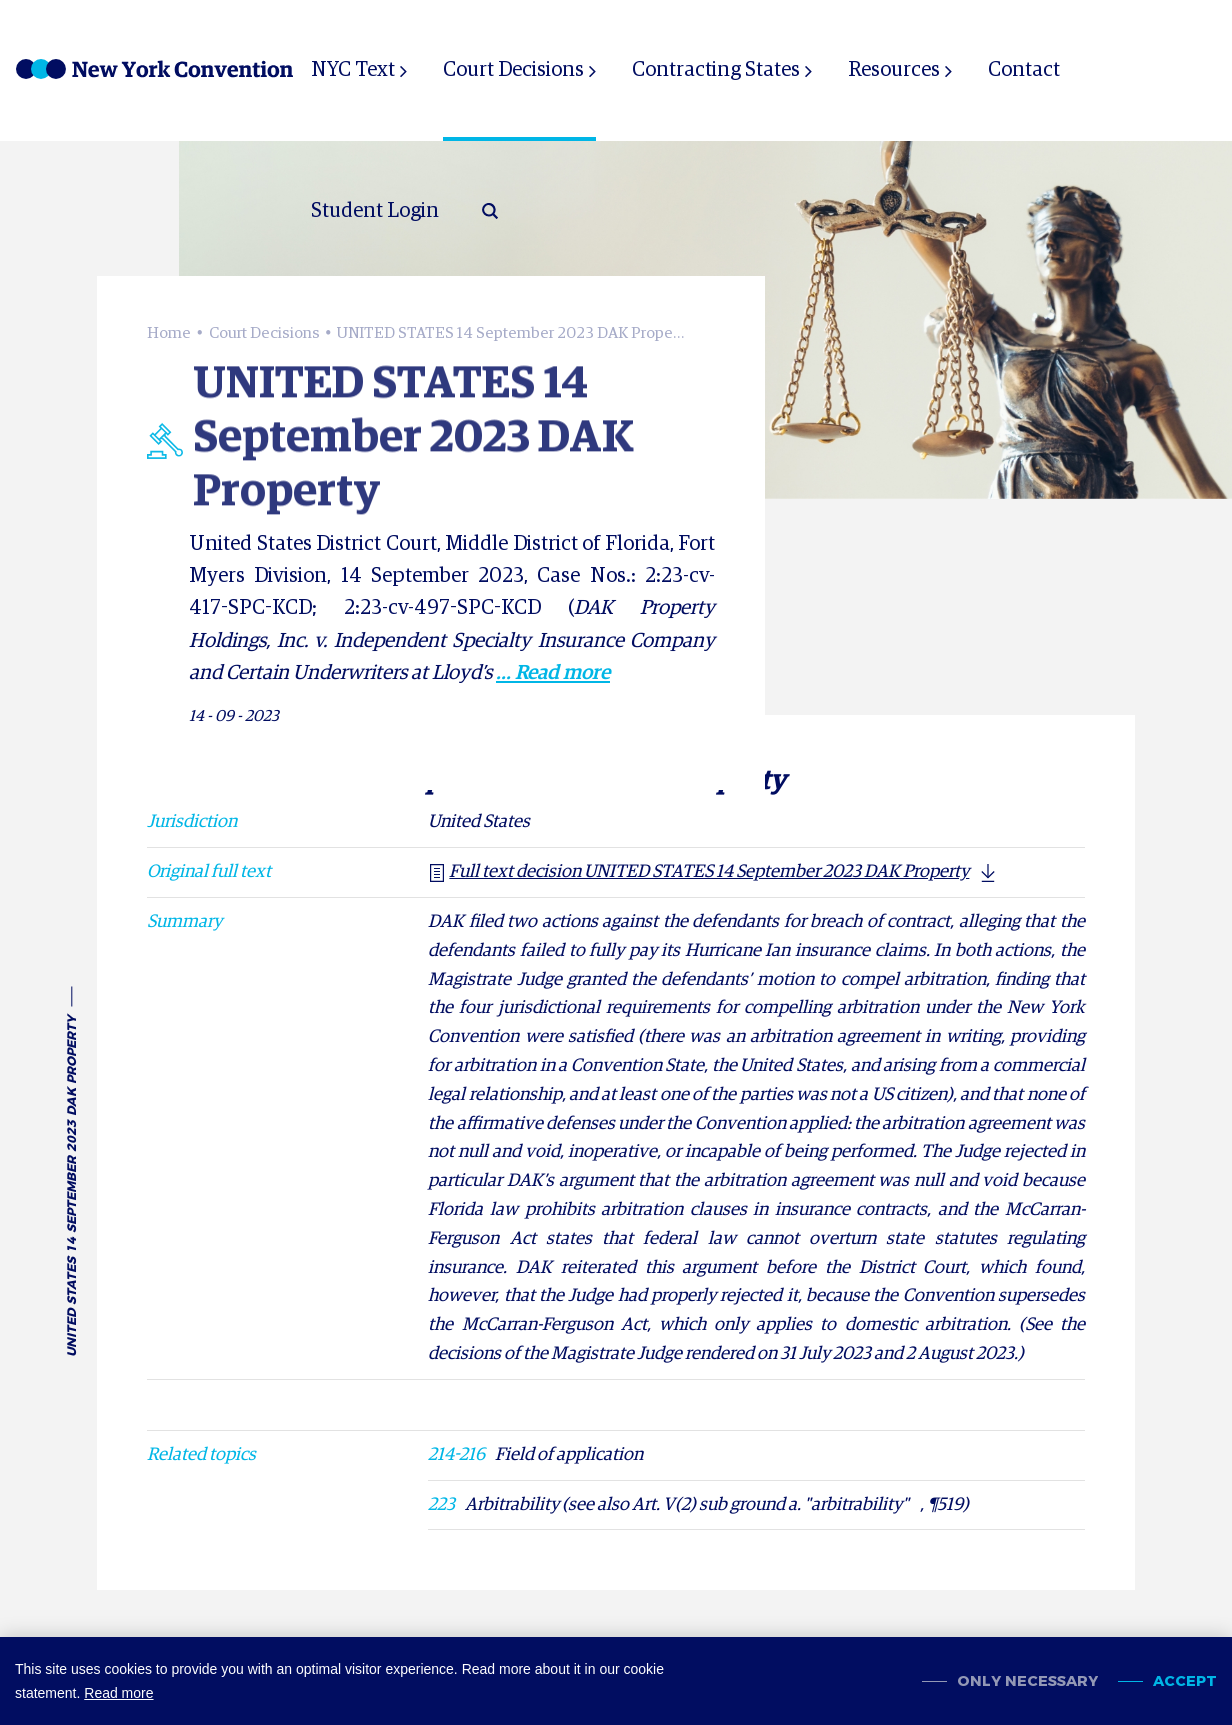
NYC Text (353, 70)
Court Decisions (513, 70)
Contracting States (716, 70)
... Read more (553, 673)
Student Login (375, 211)
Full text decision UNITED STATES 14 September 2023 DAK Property (698, 872)
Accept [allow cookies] (1185, 1681)
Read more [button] (118, 1693)
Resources (894, 70)
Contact (1024, 70)
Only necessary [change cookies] (1027, 1681)
